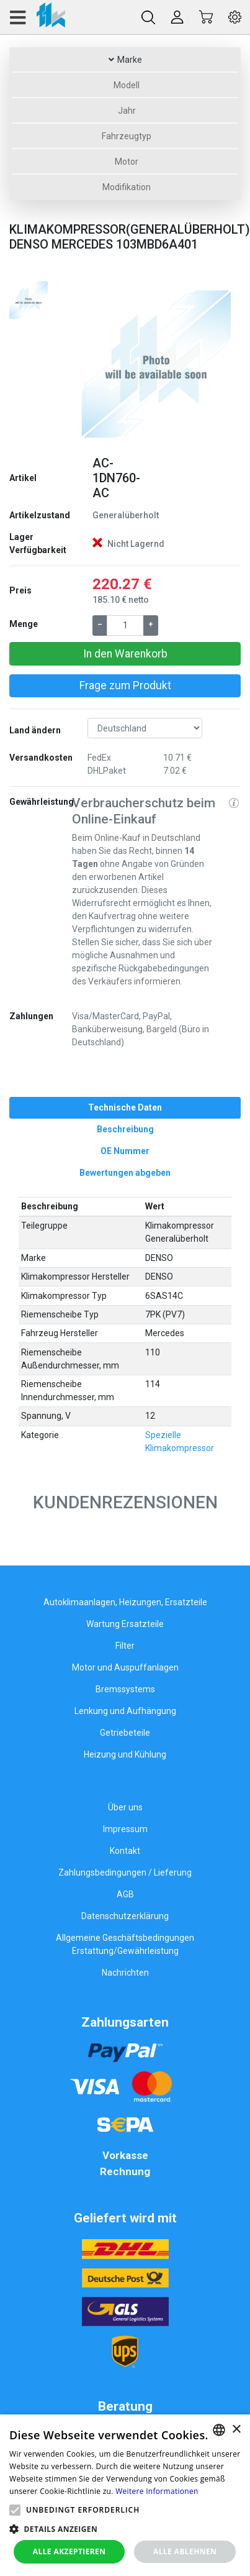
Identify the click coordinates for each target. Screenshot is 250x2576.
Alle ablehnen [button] (185, 2551)
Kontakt (125, 1851)
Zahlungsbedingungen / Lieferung (125, 1872)
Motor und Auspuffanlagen (125, 1667)
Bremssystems (125, 1689)
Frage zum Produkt (125, 685)
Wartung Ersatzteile (125, 1624)
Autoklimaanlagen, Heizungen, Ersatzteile (125, 1602)
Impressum (125, 1829)
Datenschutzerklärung (125, 1916)
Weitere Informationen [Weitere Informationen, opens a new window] (157, 2491)
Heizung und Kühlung (125, 1754)
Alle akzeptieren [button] (69, 2551)
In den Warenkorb (125, 654)
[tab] (125, 1108)
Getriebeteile (125, 1733)
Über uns (125, 1807)
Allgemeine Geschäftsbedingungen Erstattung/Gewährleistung (125, 1944)
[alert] (125, 2495)
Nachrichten (125, 1973)
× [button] (236, 2429)
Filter (125, 1646)
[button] (84, 362)
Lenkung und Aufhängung (125, 1711)
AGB (125, 1894)
